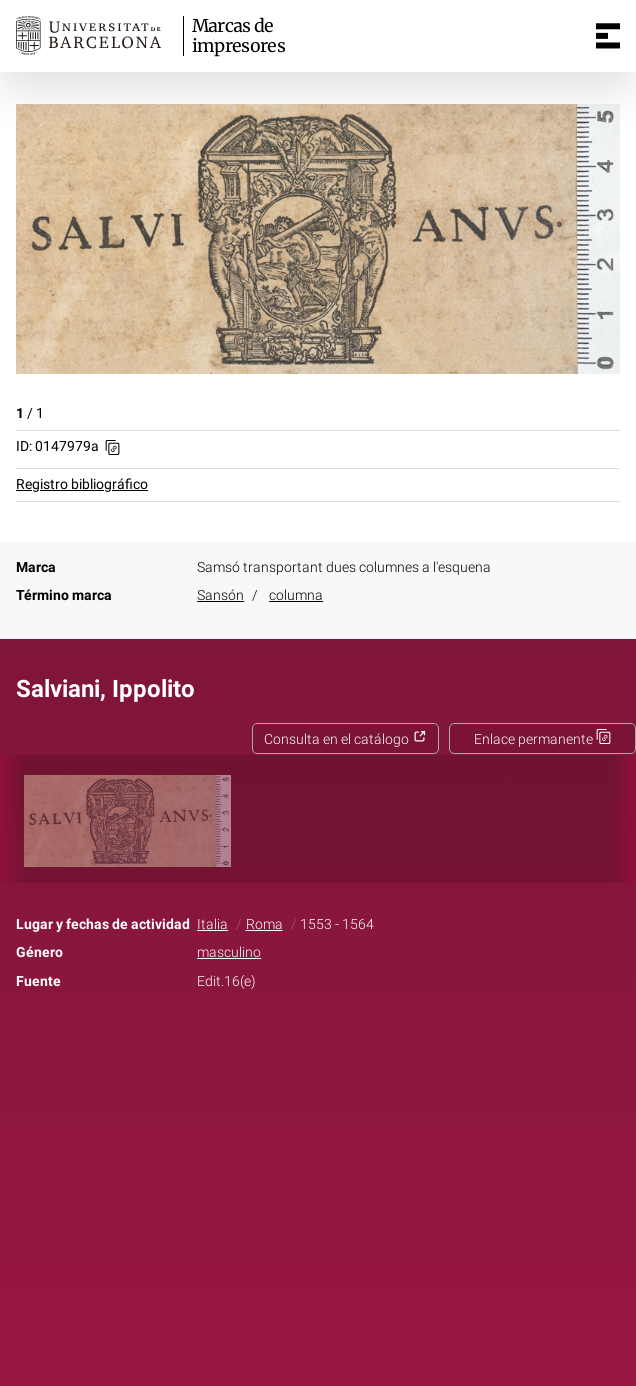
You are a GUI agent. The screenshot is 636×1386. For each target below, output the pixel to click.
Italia (212, 924)
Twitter (307, 1044)
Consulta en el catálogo (345, 739)
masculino (229, 952)
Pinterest (353, 1044)
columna (296, 595)
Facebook (262, 1044)
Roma (264, 924)
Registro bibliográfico (82, 484)
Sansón (220, 595)
